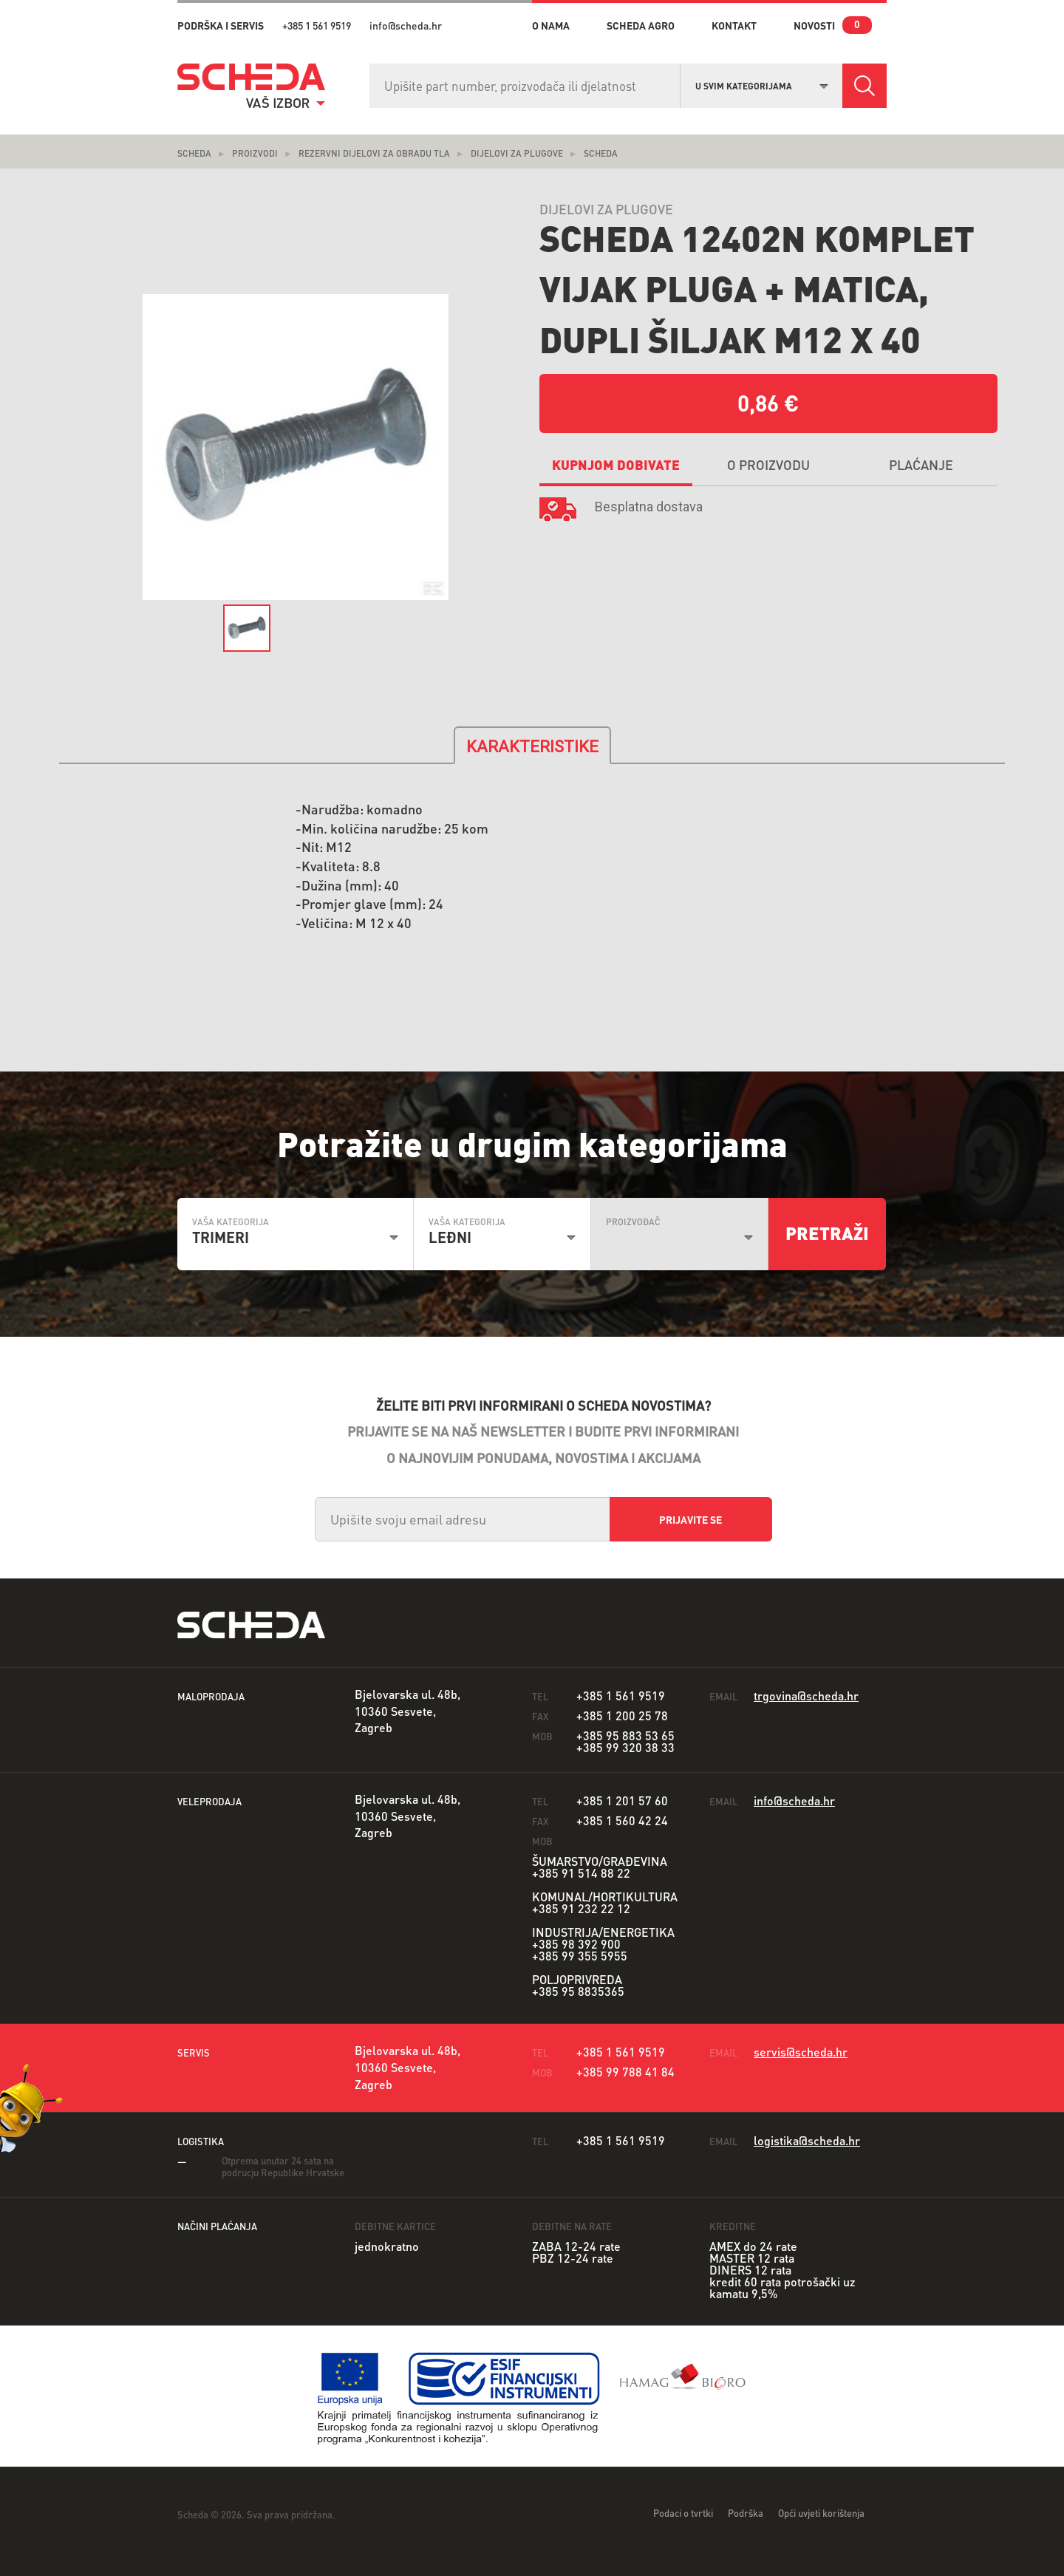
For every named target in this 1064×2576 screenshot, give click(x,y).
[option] (295, 447)
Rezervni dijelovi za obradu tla (374, 153)
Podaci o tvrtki (683, 2513)
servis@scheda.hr (801, 2051)
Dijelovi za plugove (517, 153)
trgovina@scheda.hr (806, 1695)
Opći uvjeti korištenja (821, 2513)
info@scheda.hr (405, 25)
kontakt (734, 25)
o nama (551, 25)
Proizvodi (255, 153)
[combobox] (762, 84)
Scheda (194, 153)
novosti (814, 25)
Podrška (745, 2513)
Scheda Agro (641, 25)
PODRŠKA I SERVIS (220, 25)
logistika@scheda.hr (807, 2140)
